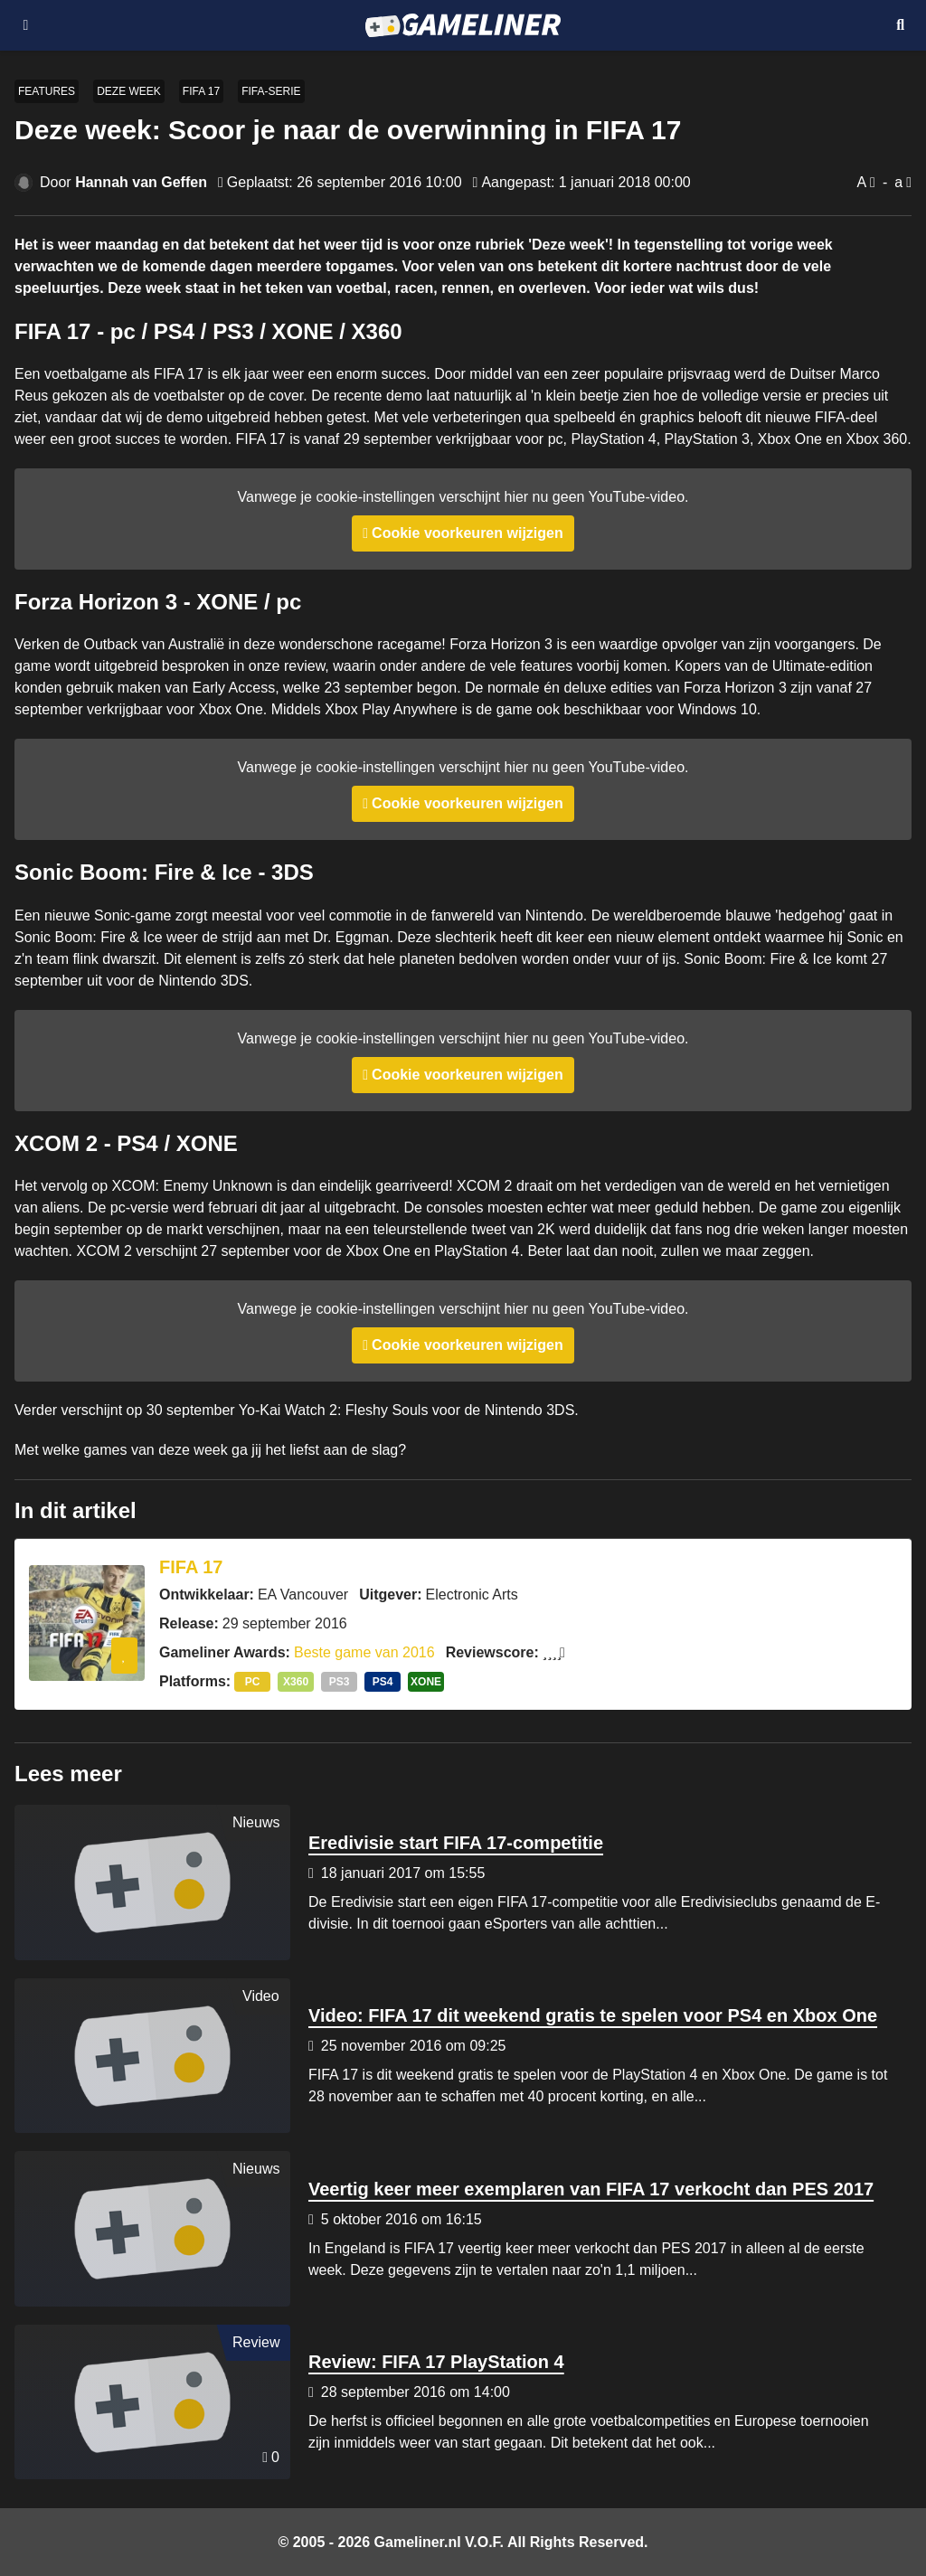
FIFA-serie (270, 91)
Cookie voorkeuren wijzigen (467, 533)
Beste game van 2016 (364, 1652)
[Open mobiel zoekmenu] (900, 25)
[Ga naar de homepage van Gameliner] (462, 25)
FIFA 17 (201, 91)
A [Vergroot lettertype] (861, 182)
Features (46, 91)
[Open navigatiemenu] (25, 25)
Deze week (129, 91)
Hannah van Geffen (141, 182)
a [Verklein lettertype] (898, 182)
